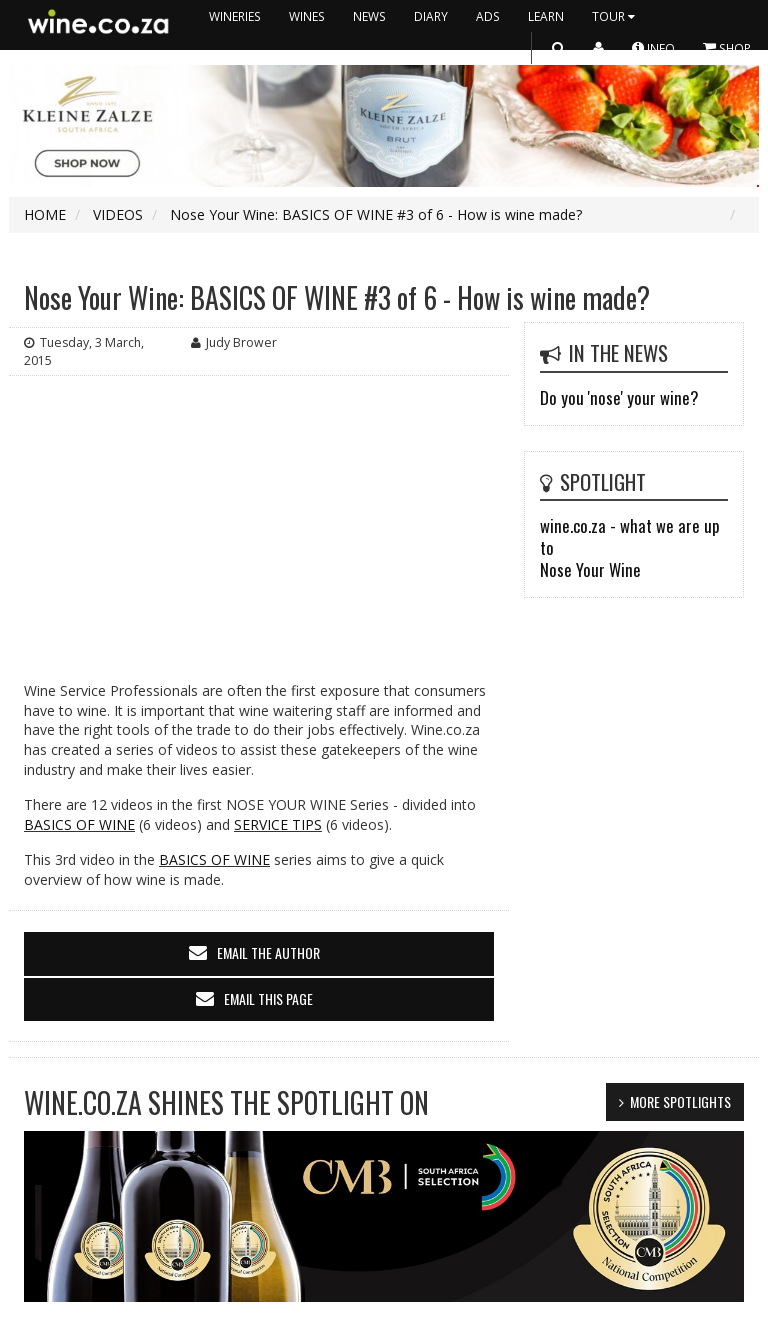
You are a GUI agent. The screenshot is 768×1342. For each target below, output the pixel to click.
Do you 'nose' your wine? (619, 397)
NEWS (369, 16)
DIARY (431, 16)
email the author (268, 952)
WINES (307, 16)
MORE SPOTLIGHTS (680, 1101)
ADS (488, 16)
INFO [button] (653, 47)
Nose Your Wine (590, 569)
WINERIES (235, 16)
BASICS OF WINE (79, 824)
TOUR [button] (616, 16)
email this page (268, 998)
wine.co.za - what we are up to (630, 536)
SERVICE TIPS (278, 824)
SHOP (727, 47)
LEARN (546, 16)
